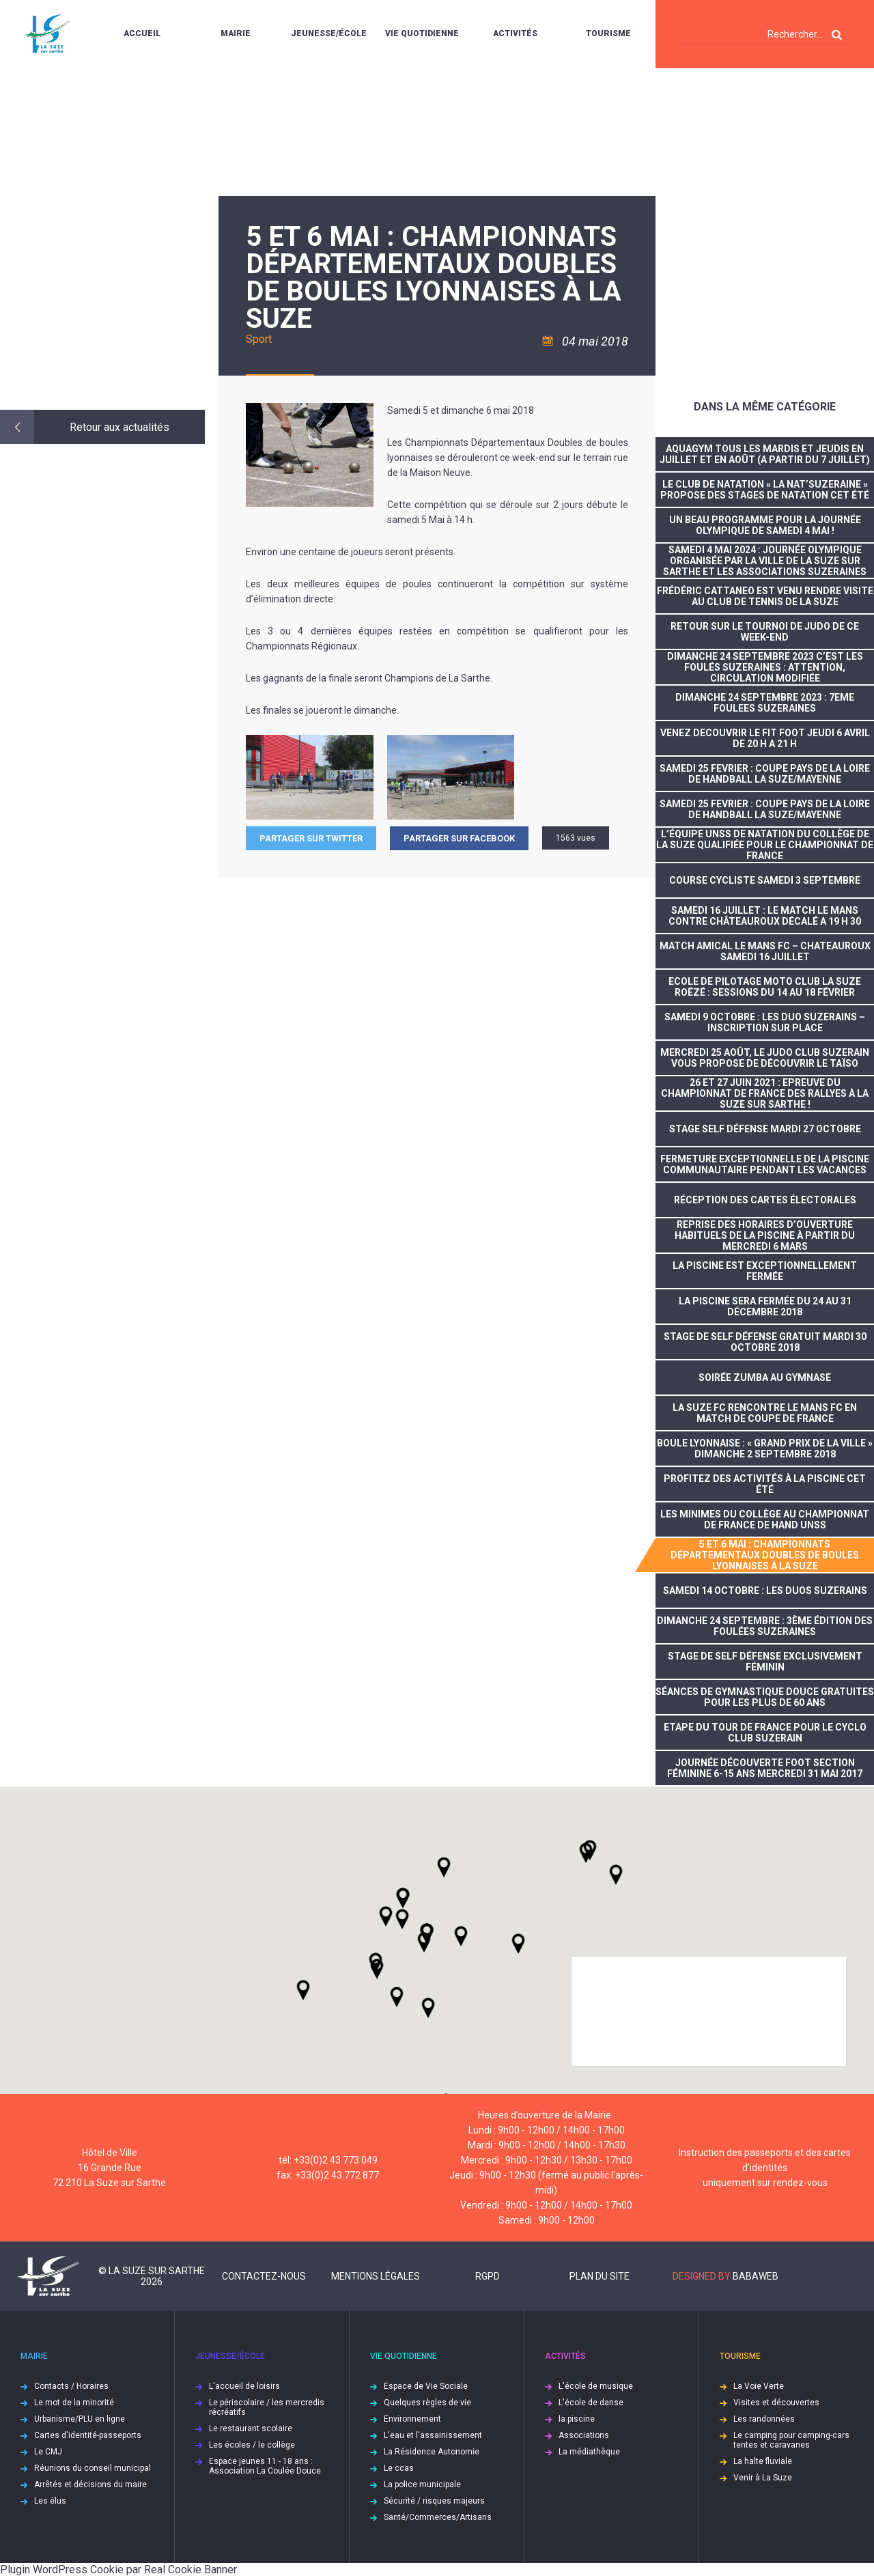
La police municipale (422, 2484)
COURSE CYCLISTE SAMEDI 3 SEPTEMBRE (764, 880)
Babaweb (755, 2276)
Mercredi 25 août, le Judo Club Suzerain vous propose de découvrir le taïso (764, 1058)
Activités (515, 33)
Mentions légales (375, 2276)
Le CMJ (48, 2451)
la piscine (577, 2419)
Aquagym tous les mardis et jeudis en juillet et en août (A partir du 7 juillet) (765, 454)
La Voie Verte (758, 2386)
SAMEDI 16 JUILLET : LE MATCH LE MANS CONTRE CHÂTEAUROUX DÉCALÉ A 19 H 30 (764, 916)
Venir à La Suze (762, 2477)
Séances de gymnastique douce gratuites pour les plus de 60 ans (765, 1697)
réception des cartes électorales (765, 1199)
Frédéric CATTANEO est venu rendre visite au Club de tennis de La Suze (765, 596)
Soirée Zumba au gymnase (765, 1377)
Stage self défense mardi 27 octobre (765, 1128)
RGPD (487, 2276)
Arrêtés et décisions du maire (90, 2484)
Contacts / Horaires (71, 2386)
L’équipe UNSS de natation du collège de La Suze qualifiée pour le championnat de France (764, 844)
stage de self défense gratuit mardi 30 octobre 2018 (765, 1342)
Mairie (236, 33)
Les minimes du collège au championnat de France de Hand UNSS (764, 1519)
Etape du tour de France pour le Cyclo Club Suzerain (765, 1733)
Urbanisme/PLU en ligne (79, 2419)
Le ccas (399, 2468)
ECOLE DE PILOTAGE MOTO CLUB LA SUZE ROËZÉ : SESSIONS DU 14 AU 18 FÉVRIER (764, 987)
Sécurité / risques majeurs (434, 2501)
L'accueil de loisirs (244, 2386)
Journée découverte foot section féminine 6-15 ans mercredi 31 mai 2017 (764, 1768)
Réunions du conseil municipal (92, 2468)
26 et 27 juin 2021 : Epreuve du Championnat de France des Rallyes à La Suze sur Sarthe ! (765, 1093)
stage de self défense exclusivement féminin (765, 1661)
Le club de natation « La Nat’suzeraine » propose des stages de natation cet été (764, 490)
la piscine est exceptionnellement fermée (765, 1271)
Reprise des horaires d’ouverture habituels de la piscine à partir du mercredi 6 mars (765, 1235)
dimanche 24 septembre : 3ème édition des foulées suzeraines (765, 1626)
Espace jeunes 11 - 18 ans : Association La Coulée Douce (265, 2466)
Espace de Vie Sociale (426, 2386)
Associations (584, 2435)
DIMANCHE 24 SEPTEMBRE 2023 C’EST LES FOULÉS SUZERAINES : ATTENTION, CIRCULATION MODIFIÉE (765, 667)
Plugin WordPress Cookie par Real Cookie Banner (118, 2569)
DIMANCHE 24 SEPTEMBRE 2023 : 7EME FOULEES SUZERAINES (764, 703)
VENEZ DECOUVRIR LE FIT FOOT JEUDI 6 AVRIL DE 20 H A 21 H (765, 738)
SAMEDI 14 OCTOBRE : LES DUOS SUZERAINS (765, 1590)
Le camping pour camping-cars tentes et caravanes (791, 2440)
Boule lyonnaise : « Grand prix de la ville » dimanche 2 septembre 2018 (765, 1448)
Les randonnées (764, 2419)
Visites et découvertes (776, 2402)
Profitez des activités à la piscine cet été (765, 1484)
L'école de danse (591, 2402)
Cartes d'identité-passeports (87, 2435)
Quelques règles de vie (427, 2402)
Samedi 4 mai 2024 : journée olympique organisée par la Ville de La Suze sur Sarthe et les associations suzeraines (764, 560)
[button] (461, 1936)
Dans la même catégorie (765, 406)
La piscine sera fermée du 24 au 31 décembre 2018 (765, 1306)
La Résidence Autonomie (431, 2451)
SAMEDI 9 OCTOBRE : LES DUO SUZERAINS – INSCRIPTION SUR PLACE (764, 1022)
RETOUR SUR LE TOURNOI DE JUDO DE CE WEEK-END (765, 632)
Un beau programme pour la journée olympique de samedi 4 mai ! (765, 525)
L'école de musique (596, 2386)
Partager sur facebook (459, 838)
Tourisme (608, 33)
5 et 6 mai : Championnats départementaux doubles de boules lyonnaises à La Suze (765, 1555)
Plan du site (599, 2276)
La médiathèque (589, 2451)
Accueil (142, 33)
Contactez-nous (264, 2276)
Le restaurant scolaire (250, 2428)
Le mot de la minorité (74, 2402)
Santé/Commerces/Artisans (438, 2517)
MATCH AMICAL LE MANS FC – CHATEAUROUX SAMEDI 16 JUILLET (765, 951)
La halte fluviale (762, 2461)
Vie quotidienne (422, 33)
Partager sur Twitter (311, 838)
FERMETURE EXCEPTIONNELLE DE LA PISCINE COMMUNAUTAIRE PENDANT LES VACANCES (764, 1164)
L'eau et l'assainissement (433, 2435)
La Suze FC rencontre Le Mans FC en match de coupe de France (765, 1413)
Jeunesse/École (329, 33)
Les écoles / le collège (252, 2445)
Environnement (412, 2419)
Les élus (50, 2501)
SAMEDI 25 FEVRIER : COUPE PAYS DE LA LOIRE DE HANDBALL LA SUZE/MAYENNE (765, 774)
